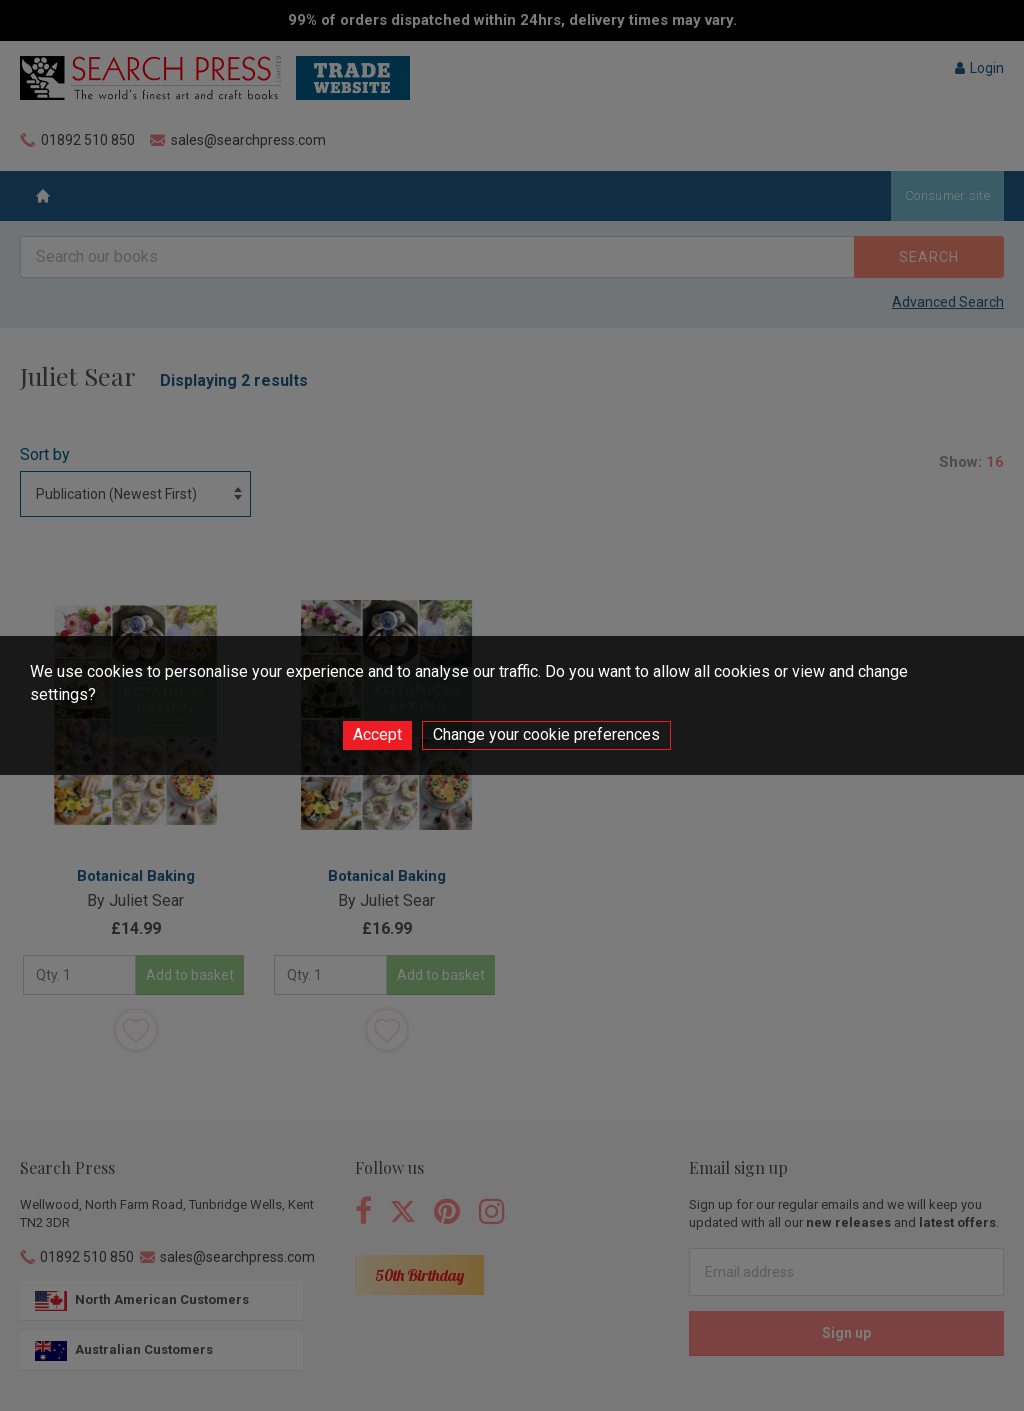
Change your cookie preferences (546, 734)
